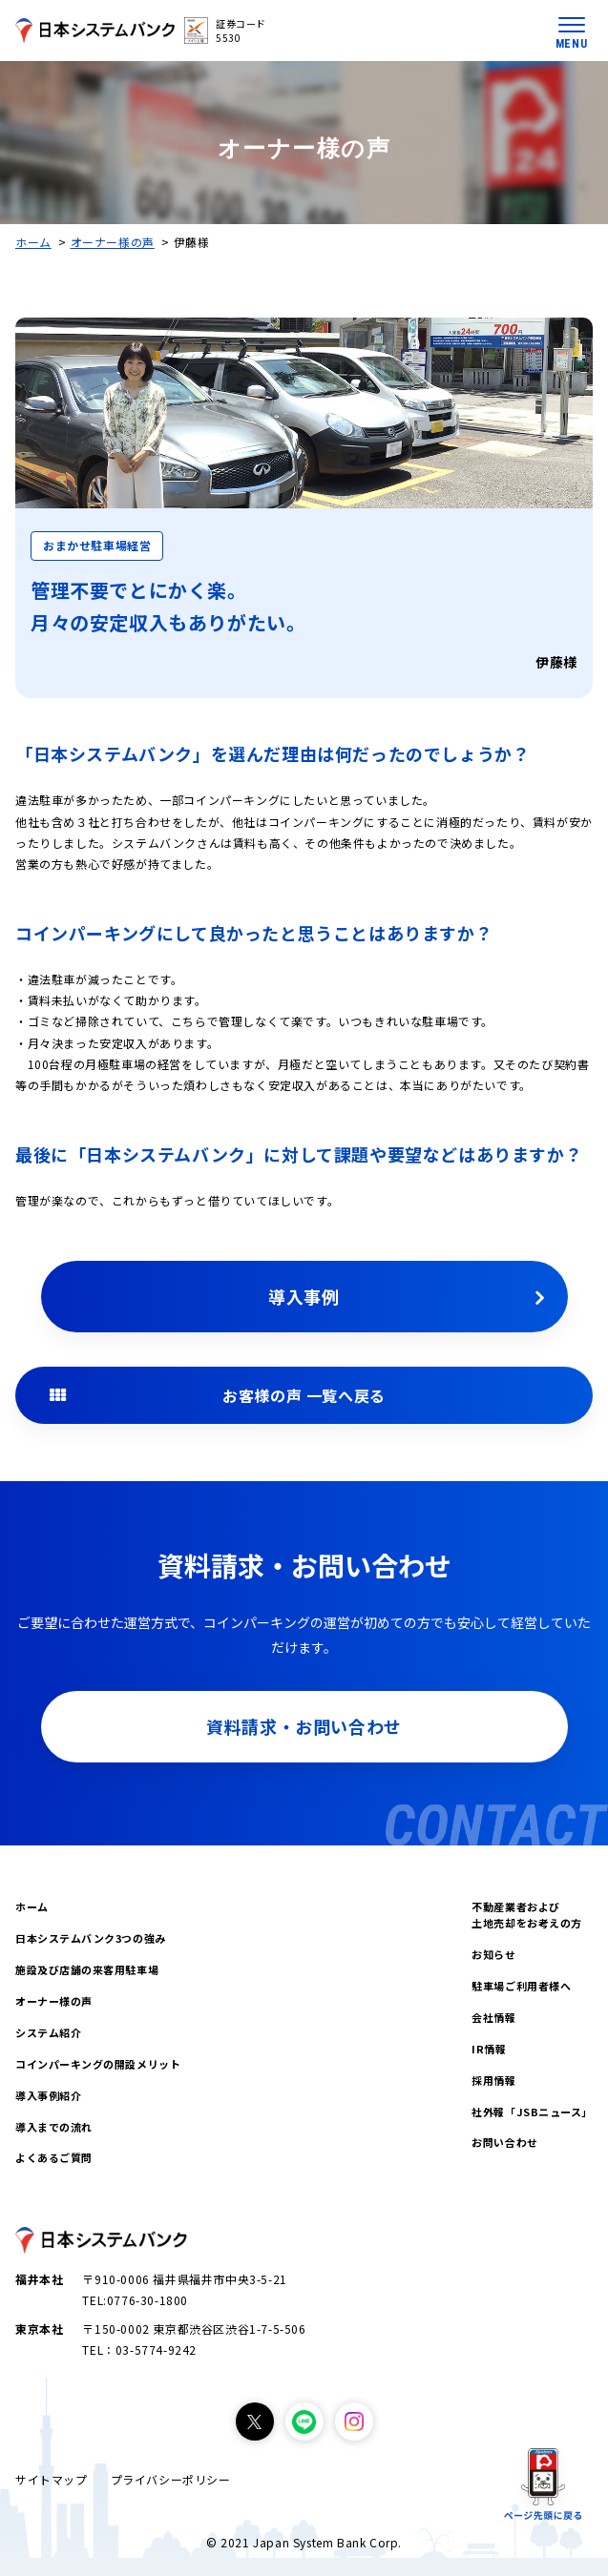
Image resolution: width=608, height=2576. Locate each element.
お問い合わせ (504, 2142)
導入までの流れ (54, 2126)
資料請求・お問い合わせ (304, 1726)
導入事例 (303, 1296)
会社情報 (493, 2017)
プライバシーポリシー (171, 2479)
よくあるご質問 (54, 2157)
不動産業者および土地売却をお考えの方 (527, 1914)
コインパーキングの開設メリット (97, 2063)
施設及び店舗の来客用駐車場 (86, 1969)
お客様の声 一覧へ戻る (304, 1395)
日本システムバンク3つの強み (90, 1938)
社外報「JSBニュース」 (532, 2111)
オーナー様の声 (113, 242)
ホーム (33, 242)
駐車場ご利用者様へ (521, 1985)
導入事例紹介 (48, 2095)
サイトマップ (51, 2479)
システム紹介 (48, 2032)
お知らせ (493, 1954)
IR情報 (489, 2048)
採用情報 (493, 2080)
